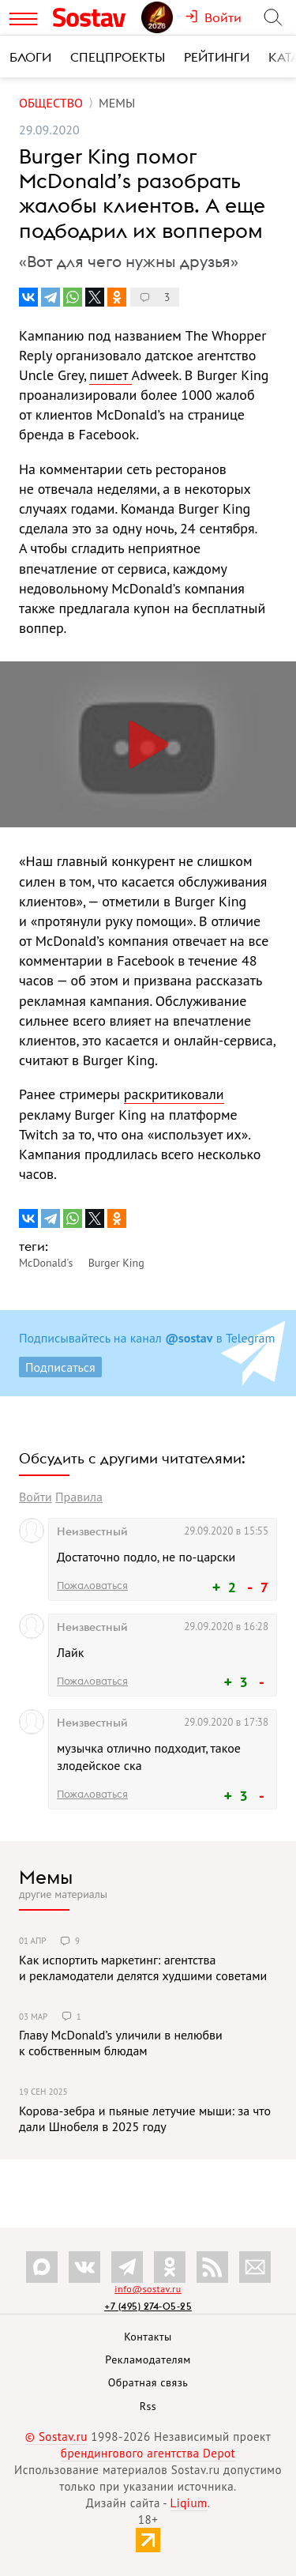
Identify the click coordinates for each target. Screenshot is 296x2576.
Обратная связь (148, 2382)
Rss (148, 2406)
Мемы (46, 1876)
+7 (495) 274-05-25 (148, 2306)
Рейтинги (216, 57)
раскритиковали (174, 1094)
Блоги (30, 57)
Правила (79, 1497)
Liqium (189, 2502)
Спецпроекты (117, 57)
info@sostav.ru (147, 2289)
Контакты (148, 2336)
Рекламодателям (147, 2359)
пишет (110, 375)
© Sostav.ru (56, 2436)
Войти (35, 1497)
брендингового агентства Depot (148, 2453)
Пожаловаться (92, 1585)
